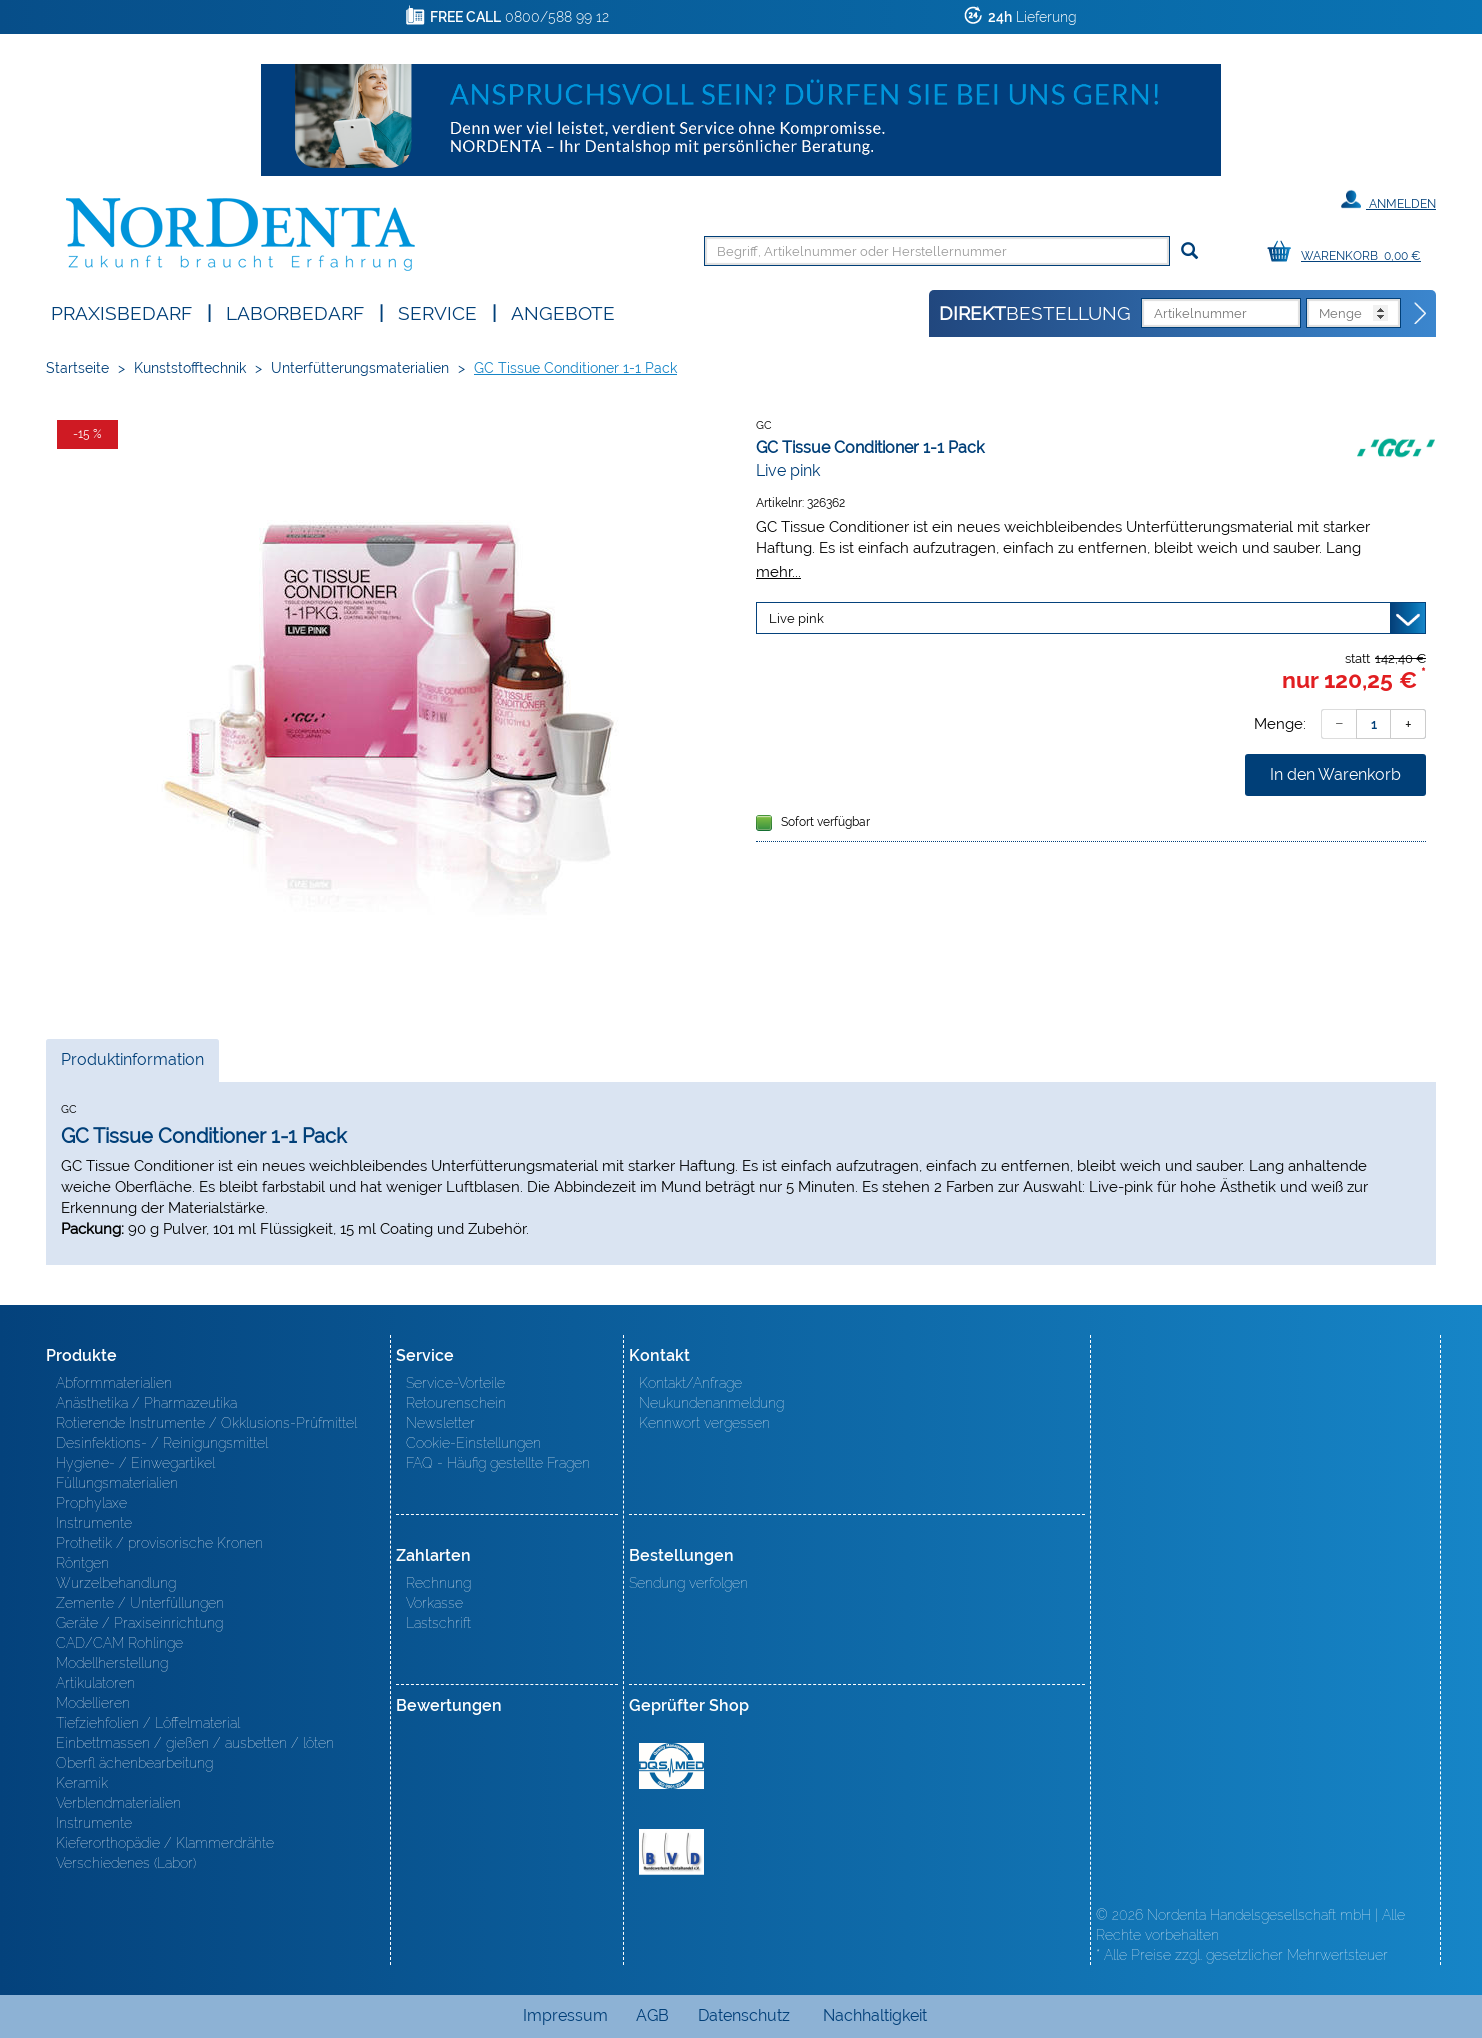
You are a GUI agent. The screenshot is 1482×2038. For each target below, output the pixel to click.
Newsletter (440, 1423)
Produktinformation (132, 1065)
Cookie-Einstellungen (473, 1443)
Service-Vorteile (455, 1383)
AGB (652, 2015)
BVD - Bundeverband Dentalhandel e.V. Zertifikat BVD (671, 1852)
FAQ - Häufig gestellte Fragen (498, 1463)
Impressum (565, 2015)
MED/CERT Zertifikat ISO (671, 1766)
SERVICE (437, 311)
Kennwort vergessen (704, 1423)
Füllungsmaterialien (117, 1483)
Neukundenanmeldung (711, 1403)
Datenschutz (744, 2015)
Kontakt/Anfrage (690, 1383)
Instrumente (94, 1523)
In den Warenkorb (1335, 774)
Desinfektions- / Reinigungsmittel (162, 1443)
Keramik (82, 1783)
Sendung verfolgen (688, 1583)
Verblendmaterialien (118, 1803)
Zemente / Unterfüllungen (140, 1603)
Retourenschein (456, 1403)
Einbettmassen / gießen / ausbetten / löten (195, 1743)
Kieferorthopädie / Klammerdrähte (165, 1843)
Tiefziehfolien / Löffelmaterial (148, 1723)
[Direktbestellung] (1421, 314)
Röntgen (82, 1563)
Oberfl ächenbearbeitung (134, 1763)
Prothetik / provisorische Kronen (159, 1543)
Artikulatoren (95, 1683)
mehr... (778, 571)
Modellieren (93, 1703)
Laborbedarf (295, 311)
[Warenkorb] (1349, 252)
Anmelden (1388, 200)
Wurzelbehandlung (116, 1583)
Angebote (563, 311)
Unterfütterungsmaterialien (360, 368)
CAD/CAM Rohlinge (119, 1643)
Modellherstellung (112, 1663)
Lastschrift (438, 1623)
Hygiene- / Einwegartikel (135, 1463)
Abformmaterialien (114, 1383)
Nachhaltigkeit (875, 2015)
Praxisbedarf (121, 311)
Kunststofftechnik (190, 368)
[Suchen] (1189, 251)
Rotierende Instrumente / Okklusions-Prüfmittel (206, 1423)
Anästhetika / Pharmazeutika (146, 1403)
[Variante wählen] (1091, 618)
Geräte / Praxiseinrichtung (139, 1623)
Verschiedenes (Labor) (126, 1863)
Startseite (77, 368)
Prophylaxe (91, 1503)
